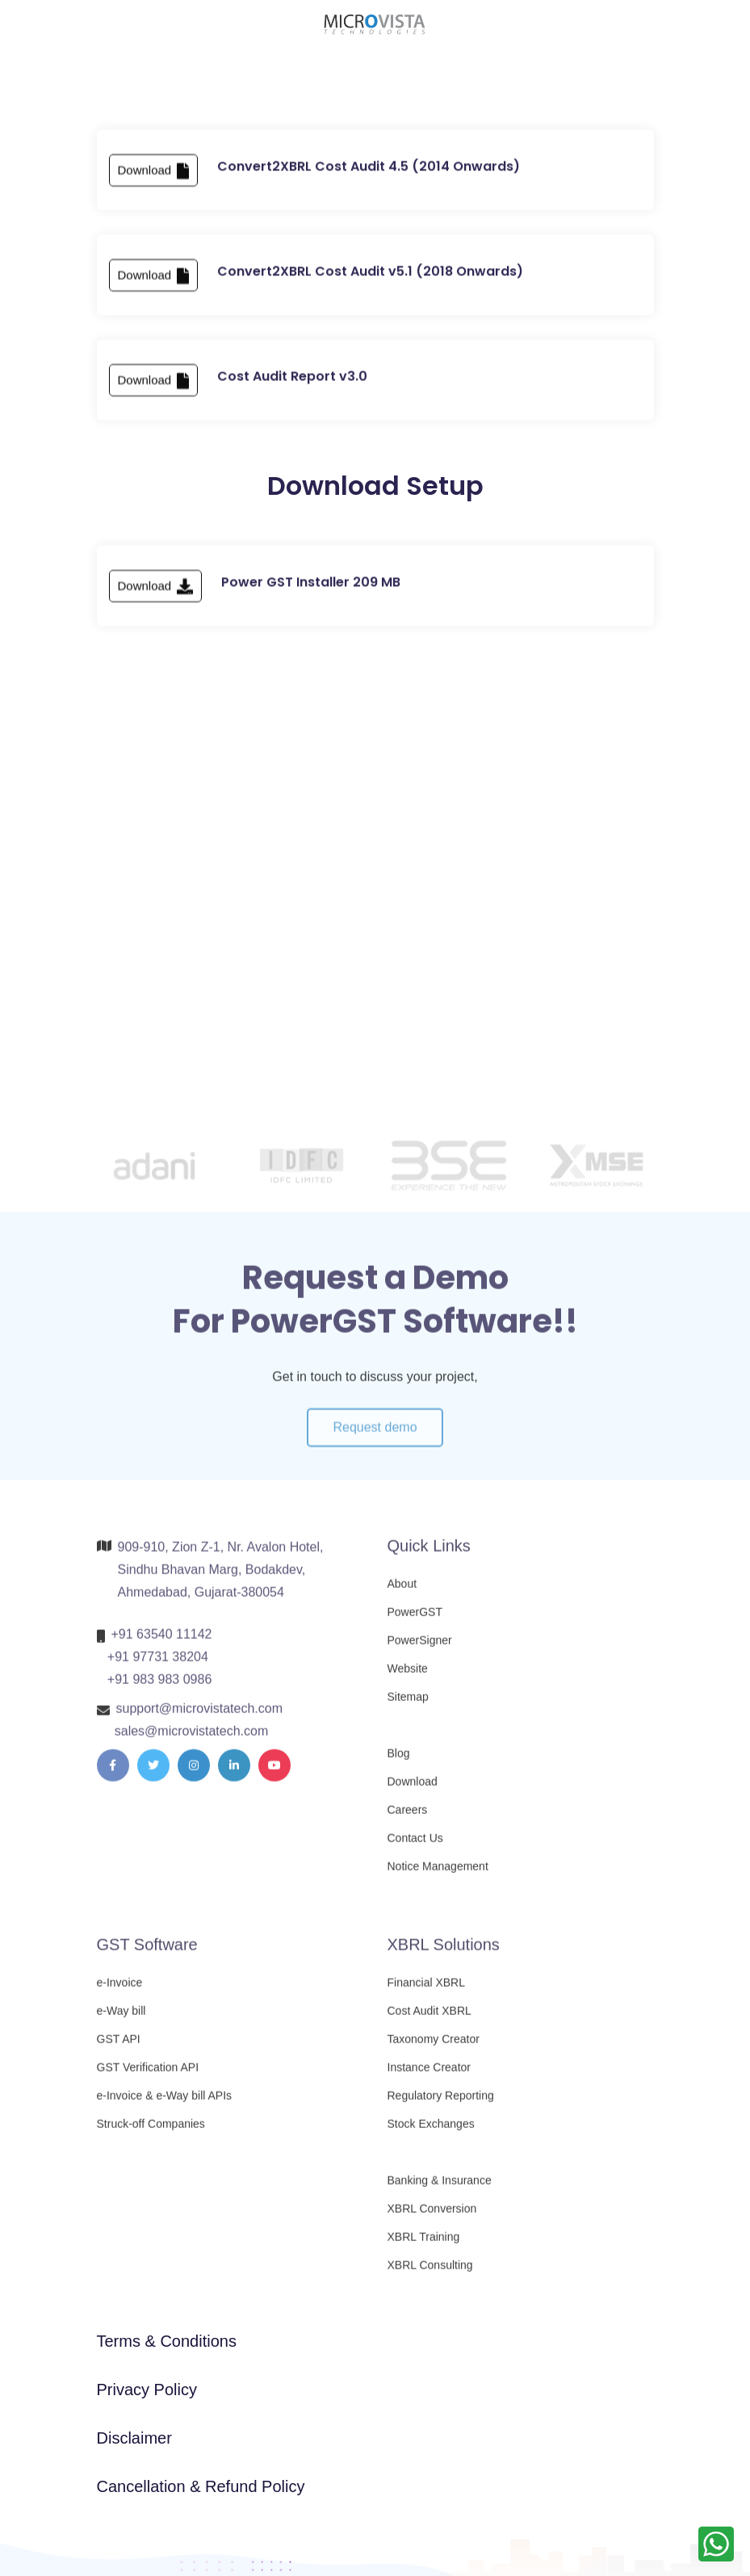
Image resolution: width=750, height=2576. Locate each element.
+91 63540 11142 (161, 1641)
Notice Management (438, 1873)
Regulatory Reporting (441, 2102)
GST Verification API (148, 2074)
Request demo (375, 1441)
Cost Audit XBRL (429, 2018)
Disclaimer (134, 2438)
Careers (408, 1817)
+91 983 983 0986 (159, 1687)
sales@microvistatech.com (192, 1738)
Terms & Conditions (167, 2341)
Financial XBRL (427, 1989)
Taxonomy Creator (434, 2046)
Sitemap (408, 1704)
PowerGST (415, 1619)
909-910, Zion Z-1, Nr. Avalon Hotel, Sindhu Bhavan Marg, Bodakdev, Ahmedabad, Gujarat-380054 (221, 1577)
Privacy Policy (147, 2389)
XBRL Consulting (430, 2272)
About (402, 1591)
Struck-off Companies (151, 2131)
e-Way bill (121, 2018)
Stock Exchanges (431, 2131)
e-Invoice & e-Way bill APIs (165, 2102)
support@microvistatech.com (199, 1716)
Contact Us (415, 1845)
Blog (399, 1760)
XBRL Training (424, 2244)
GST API (118, 2046)
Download (154, 175)
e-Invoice (120, 1989)
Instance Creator (429, 2074)
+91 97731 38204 (157, 1664)
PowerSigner (420, 1647)
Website (408, 1675)
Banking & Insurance (440, 2187)
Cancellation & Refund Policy (201, 2486)
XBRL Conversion (432, 2215)
